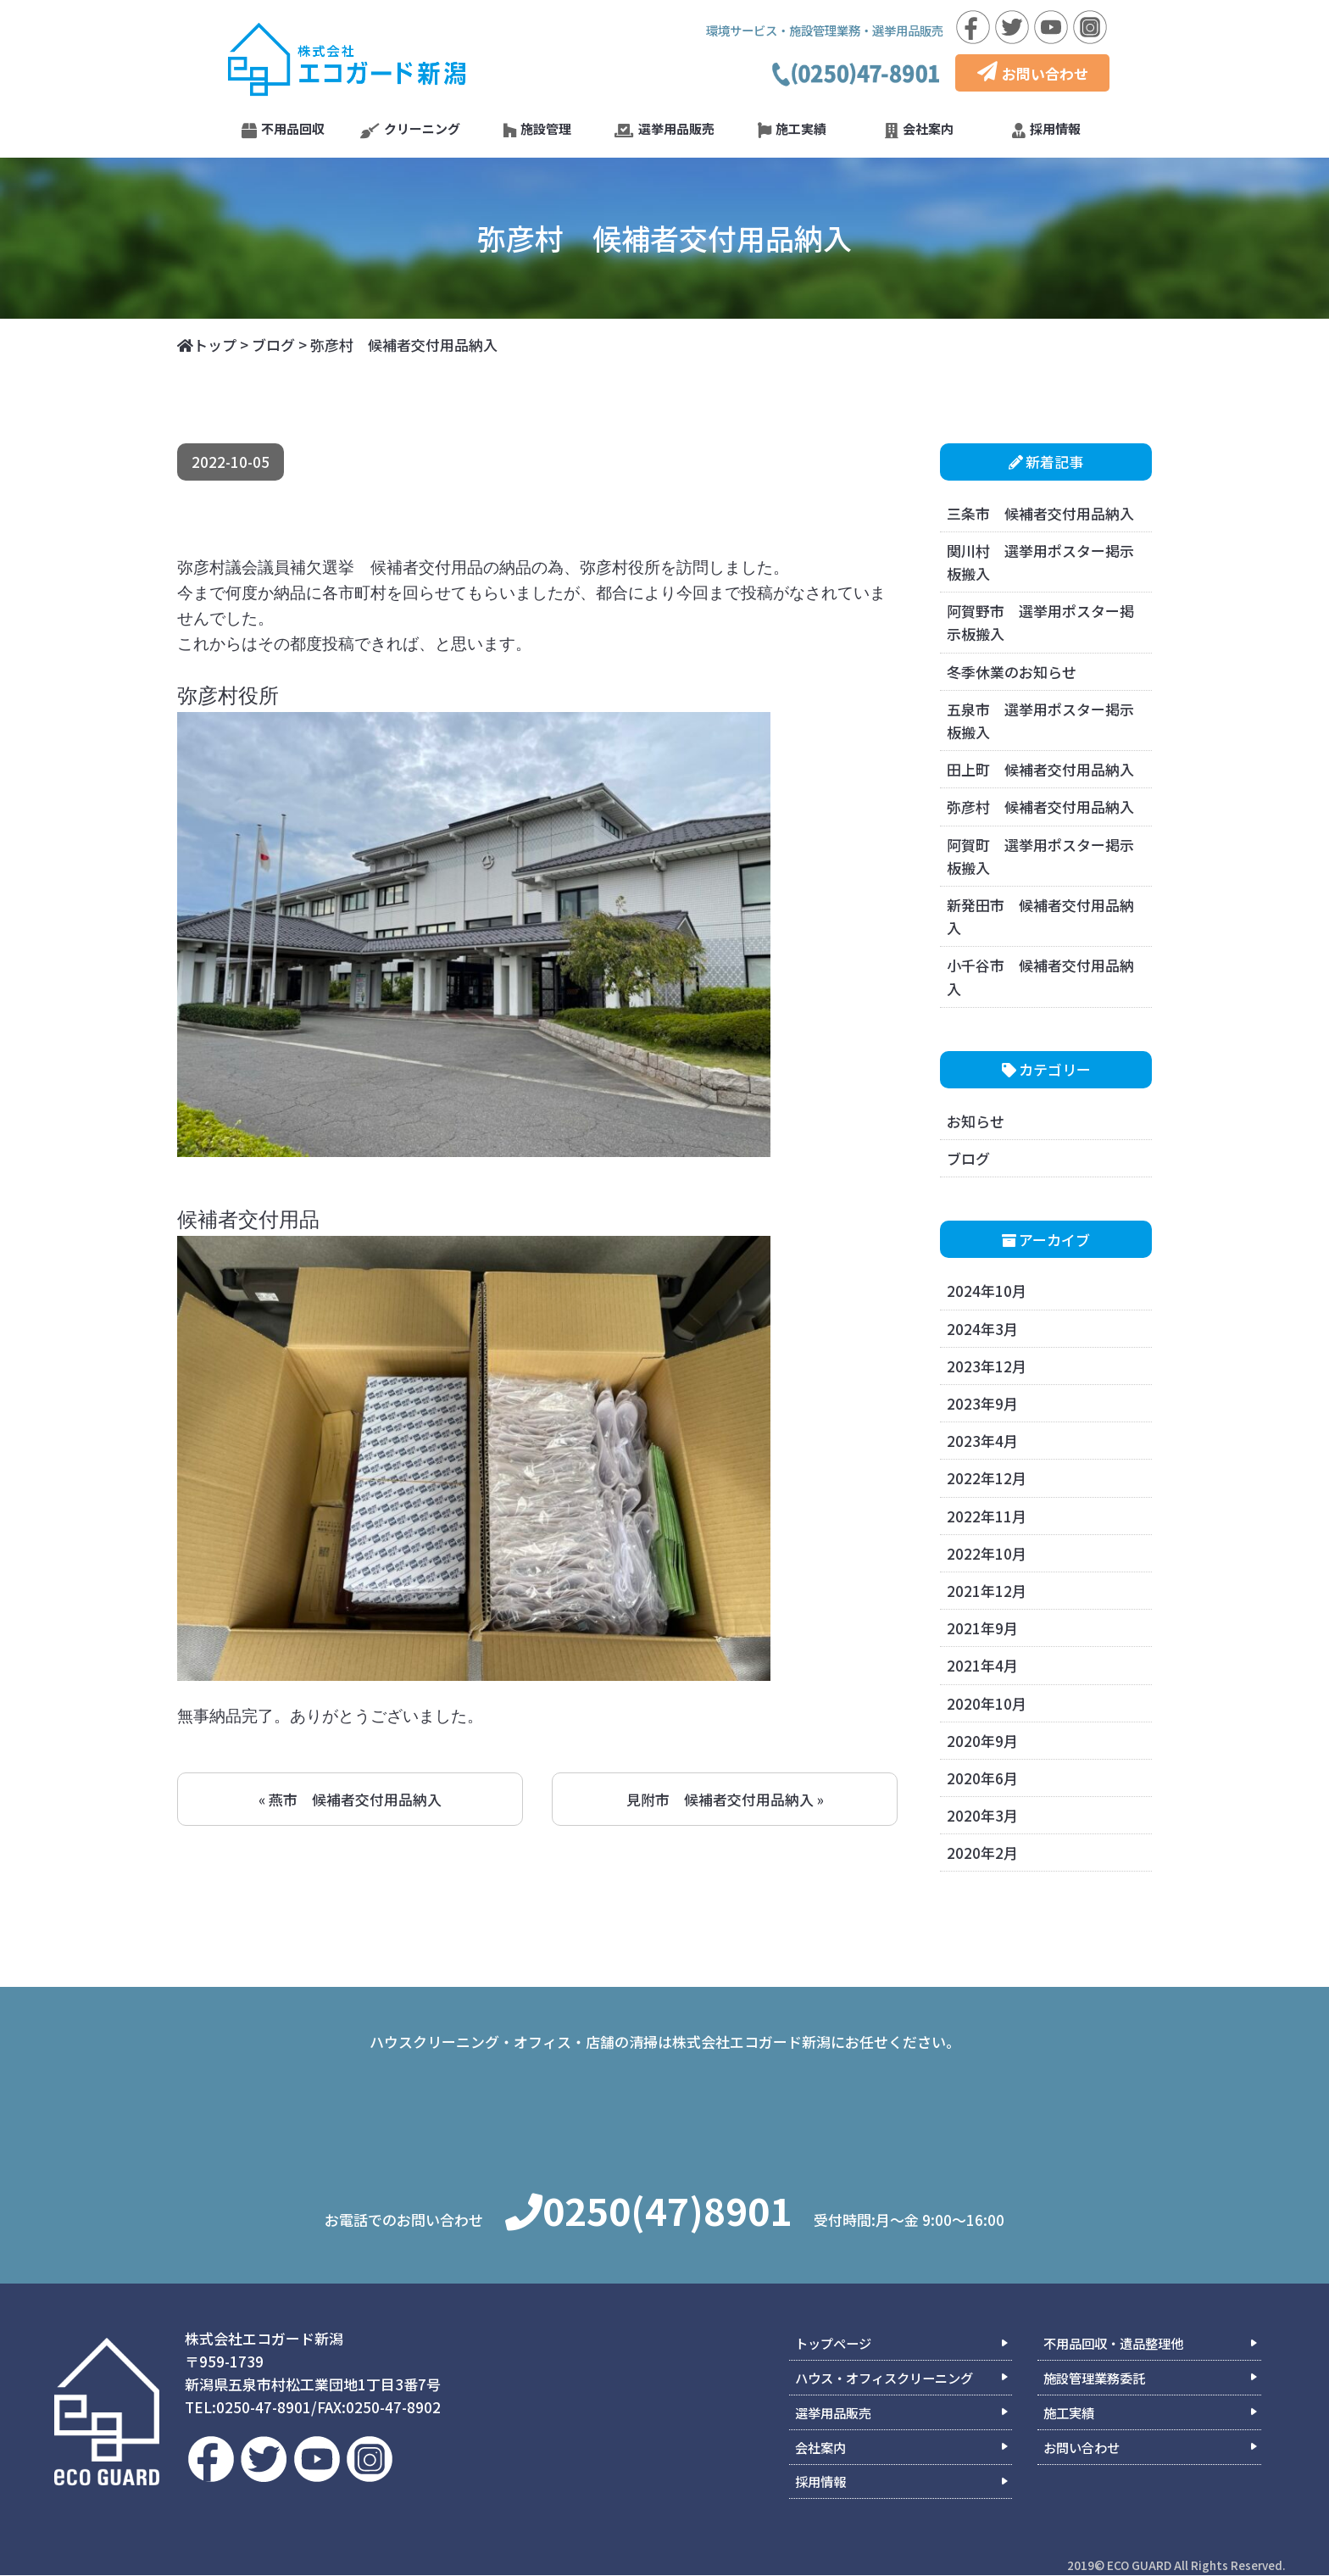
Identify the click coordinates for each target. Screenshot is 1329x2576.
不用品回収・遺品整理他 (1113, 2343)
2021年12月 (986, 1590)
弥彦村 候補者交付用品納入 (1040, 806)
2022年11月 (986, 1516)
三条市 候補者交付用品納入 (1040, 513)
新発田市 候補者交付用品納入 (1040, 916)
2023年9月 (982, 1403)
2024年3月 (982, 1328)
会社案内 (919, 129)
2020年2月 (982, 1852)
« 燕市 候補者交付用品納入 (350, 1799)
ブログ (968, 1158)
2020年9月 (982, 1740)
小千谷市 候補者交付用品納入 (1040, 976)
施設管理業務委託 (1094, 2378)
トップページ (833, 2343)
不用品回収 (283, 129)
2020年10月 (986, 1703)
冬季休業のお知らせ (1011, 671)
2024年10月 (986, 1290)
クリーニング (410, 129)
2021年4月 (982, 1665)
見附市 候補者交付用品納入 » (725, 1799)
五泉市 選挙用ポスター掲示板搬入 (1040, 720)
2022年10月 (986, 1553)
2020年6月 (982, 1778)
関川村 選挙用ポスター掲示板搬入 (1040, 562)
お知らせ (975, 1121)
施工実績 (792, 129)
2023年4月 (982, 1440)
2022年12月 (986, 1477)
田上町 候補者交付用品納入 (1040, 769)
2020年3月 (982, 1815)
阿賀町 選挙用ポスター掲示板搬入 (1040, 856)
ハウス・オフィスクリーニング (884, 2378)
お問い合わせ (1032, 73)
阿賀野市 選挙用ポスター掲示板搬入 (1040, 622)
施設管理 (537, 129)
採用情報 (1046, 129)
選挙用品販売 (664, 129)
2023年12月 (986, 1366)
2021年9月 (982, 1628)
